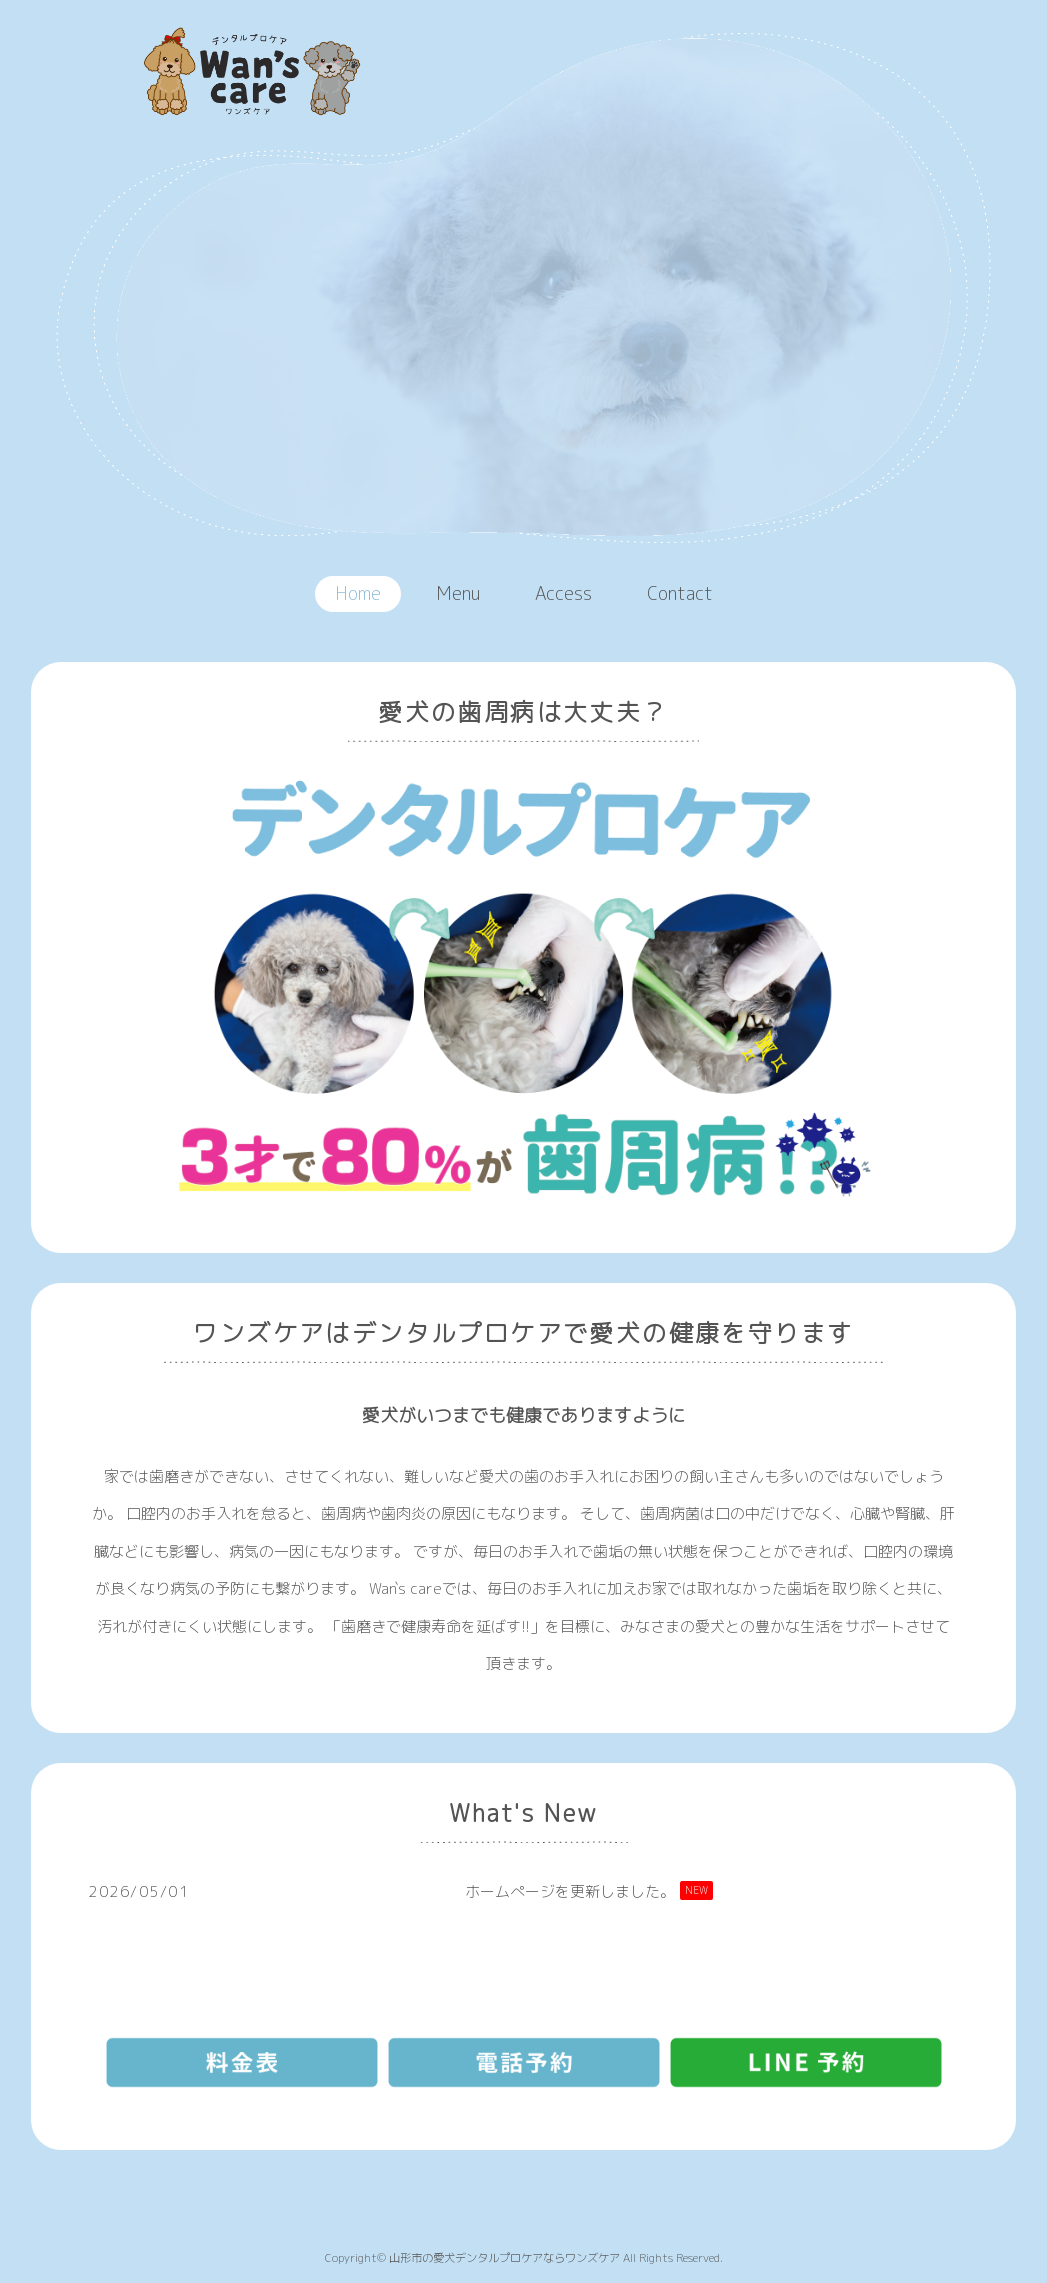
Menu (458, 593)
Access (563, 593)
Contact (680, 593)
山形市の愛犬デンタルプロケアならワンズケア (504, 2258)
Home (358, 593)
